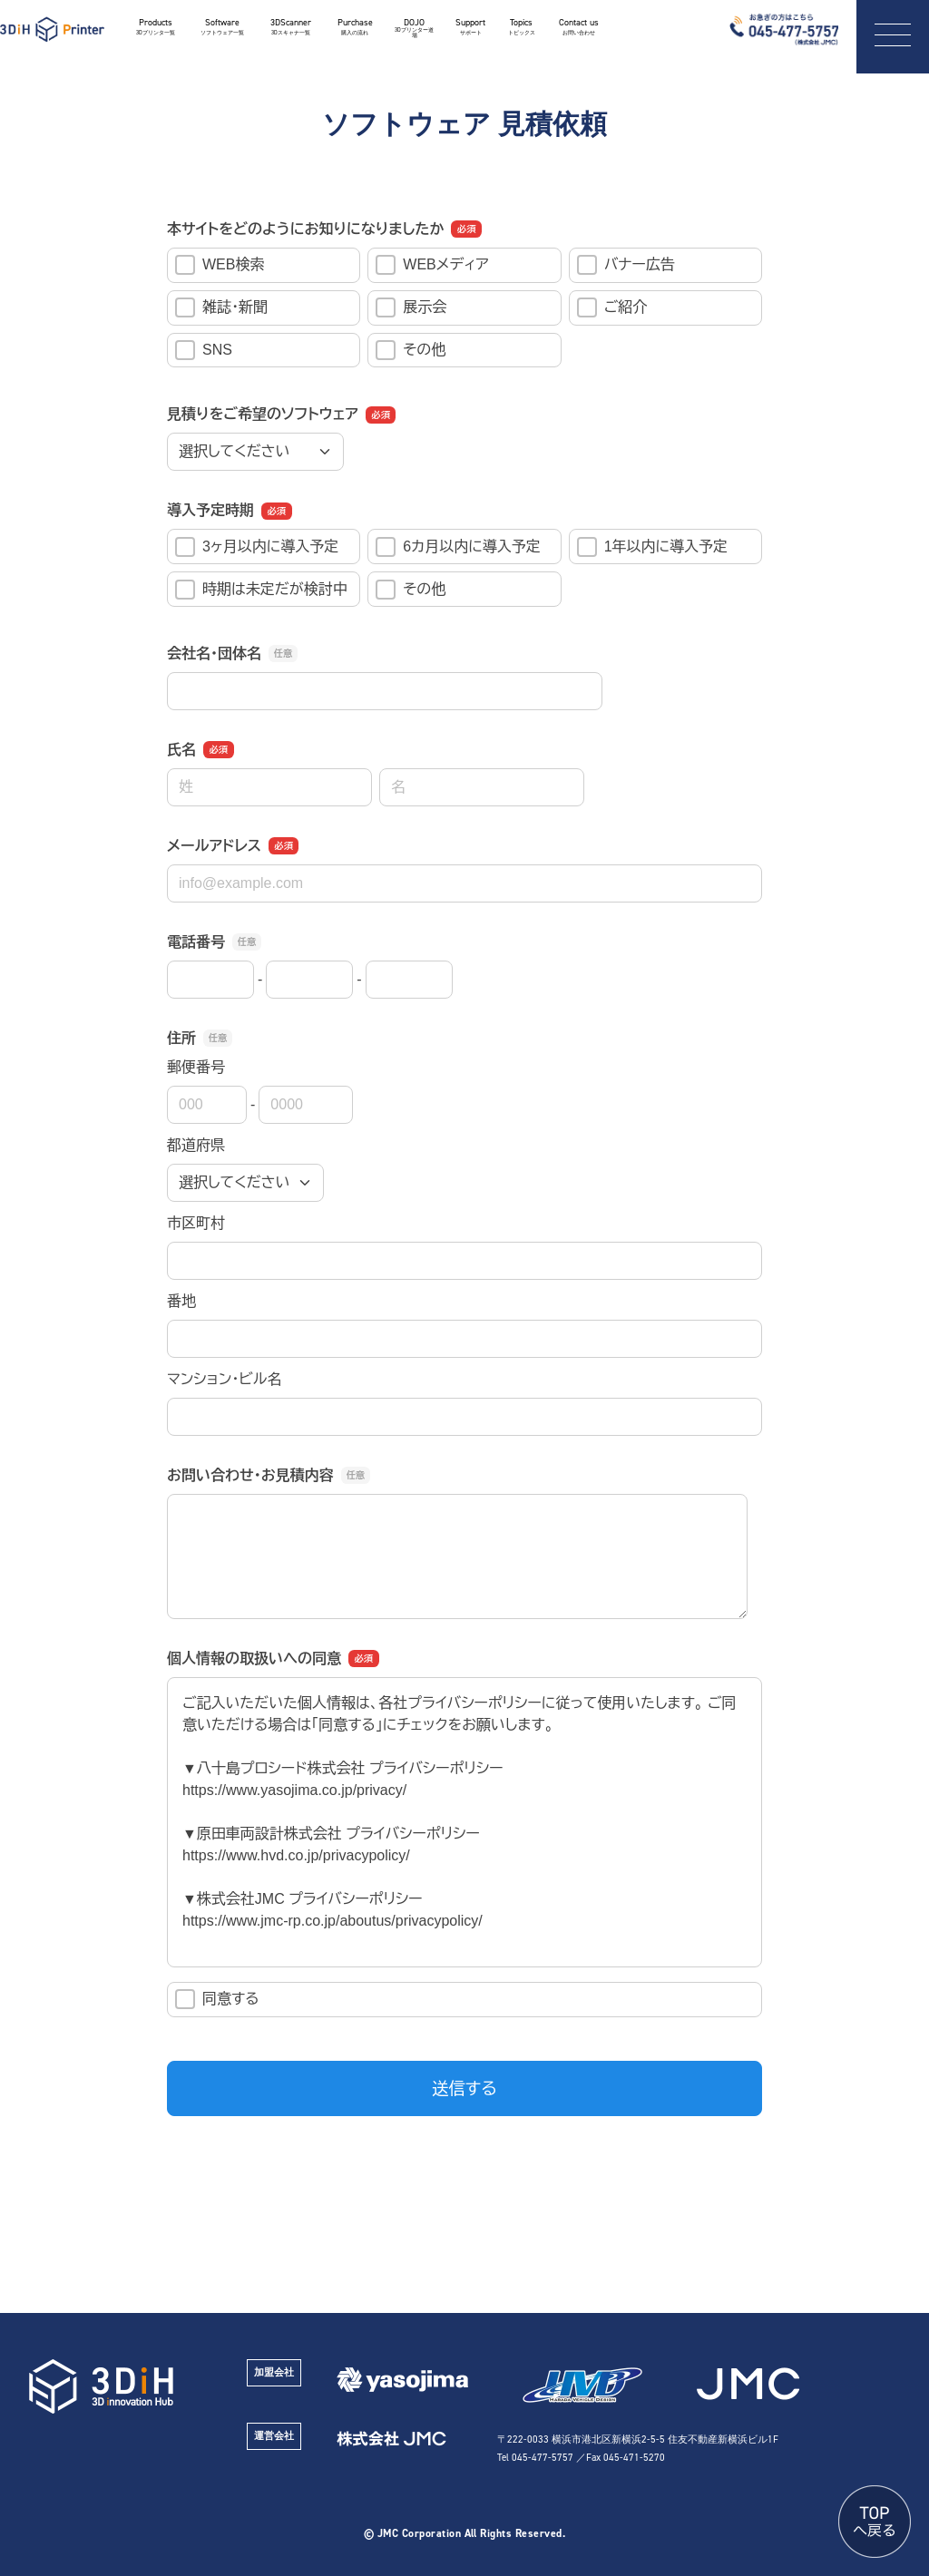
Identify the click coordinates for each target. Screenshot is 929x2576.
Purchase (355, 27)
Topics (521, 27)
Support (470, 27)
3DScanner (291, 27)
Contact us (578, 27)
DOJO (414, 28)
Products (155, 27)
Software (222, 27)
